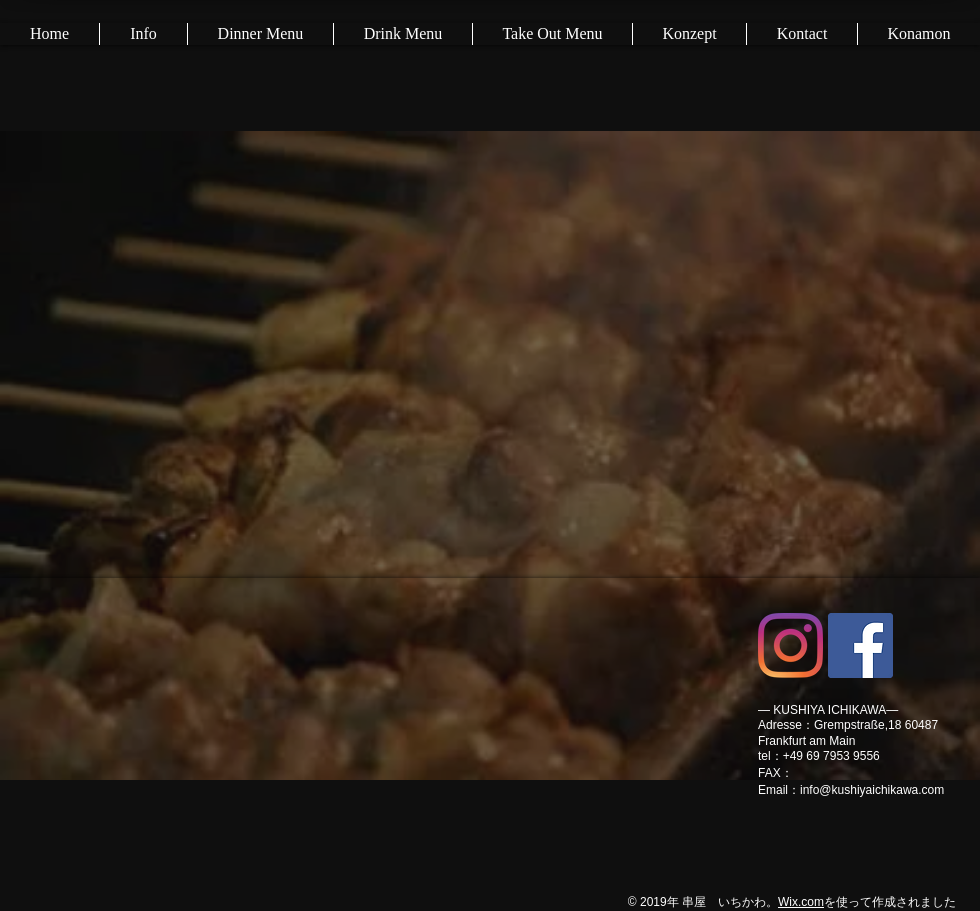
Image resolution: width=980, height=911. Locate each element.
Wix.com (801, 902)
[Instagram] (790, 645)
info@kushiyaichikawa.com (872, 790)
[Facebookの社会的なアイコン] (860, 645)
